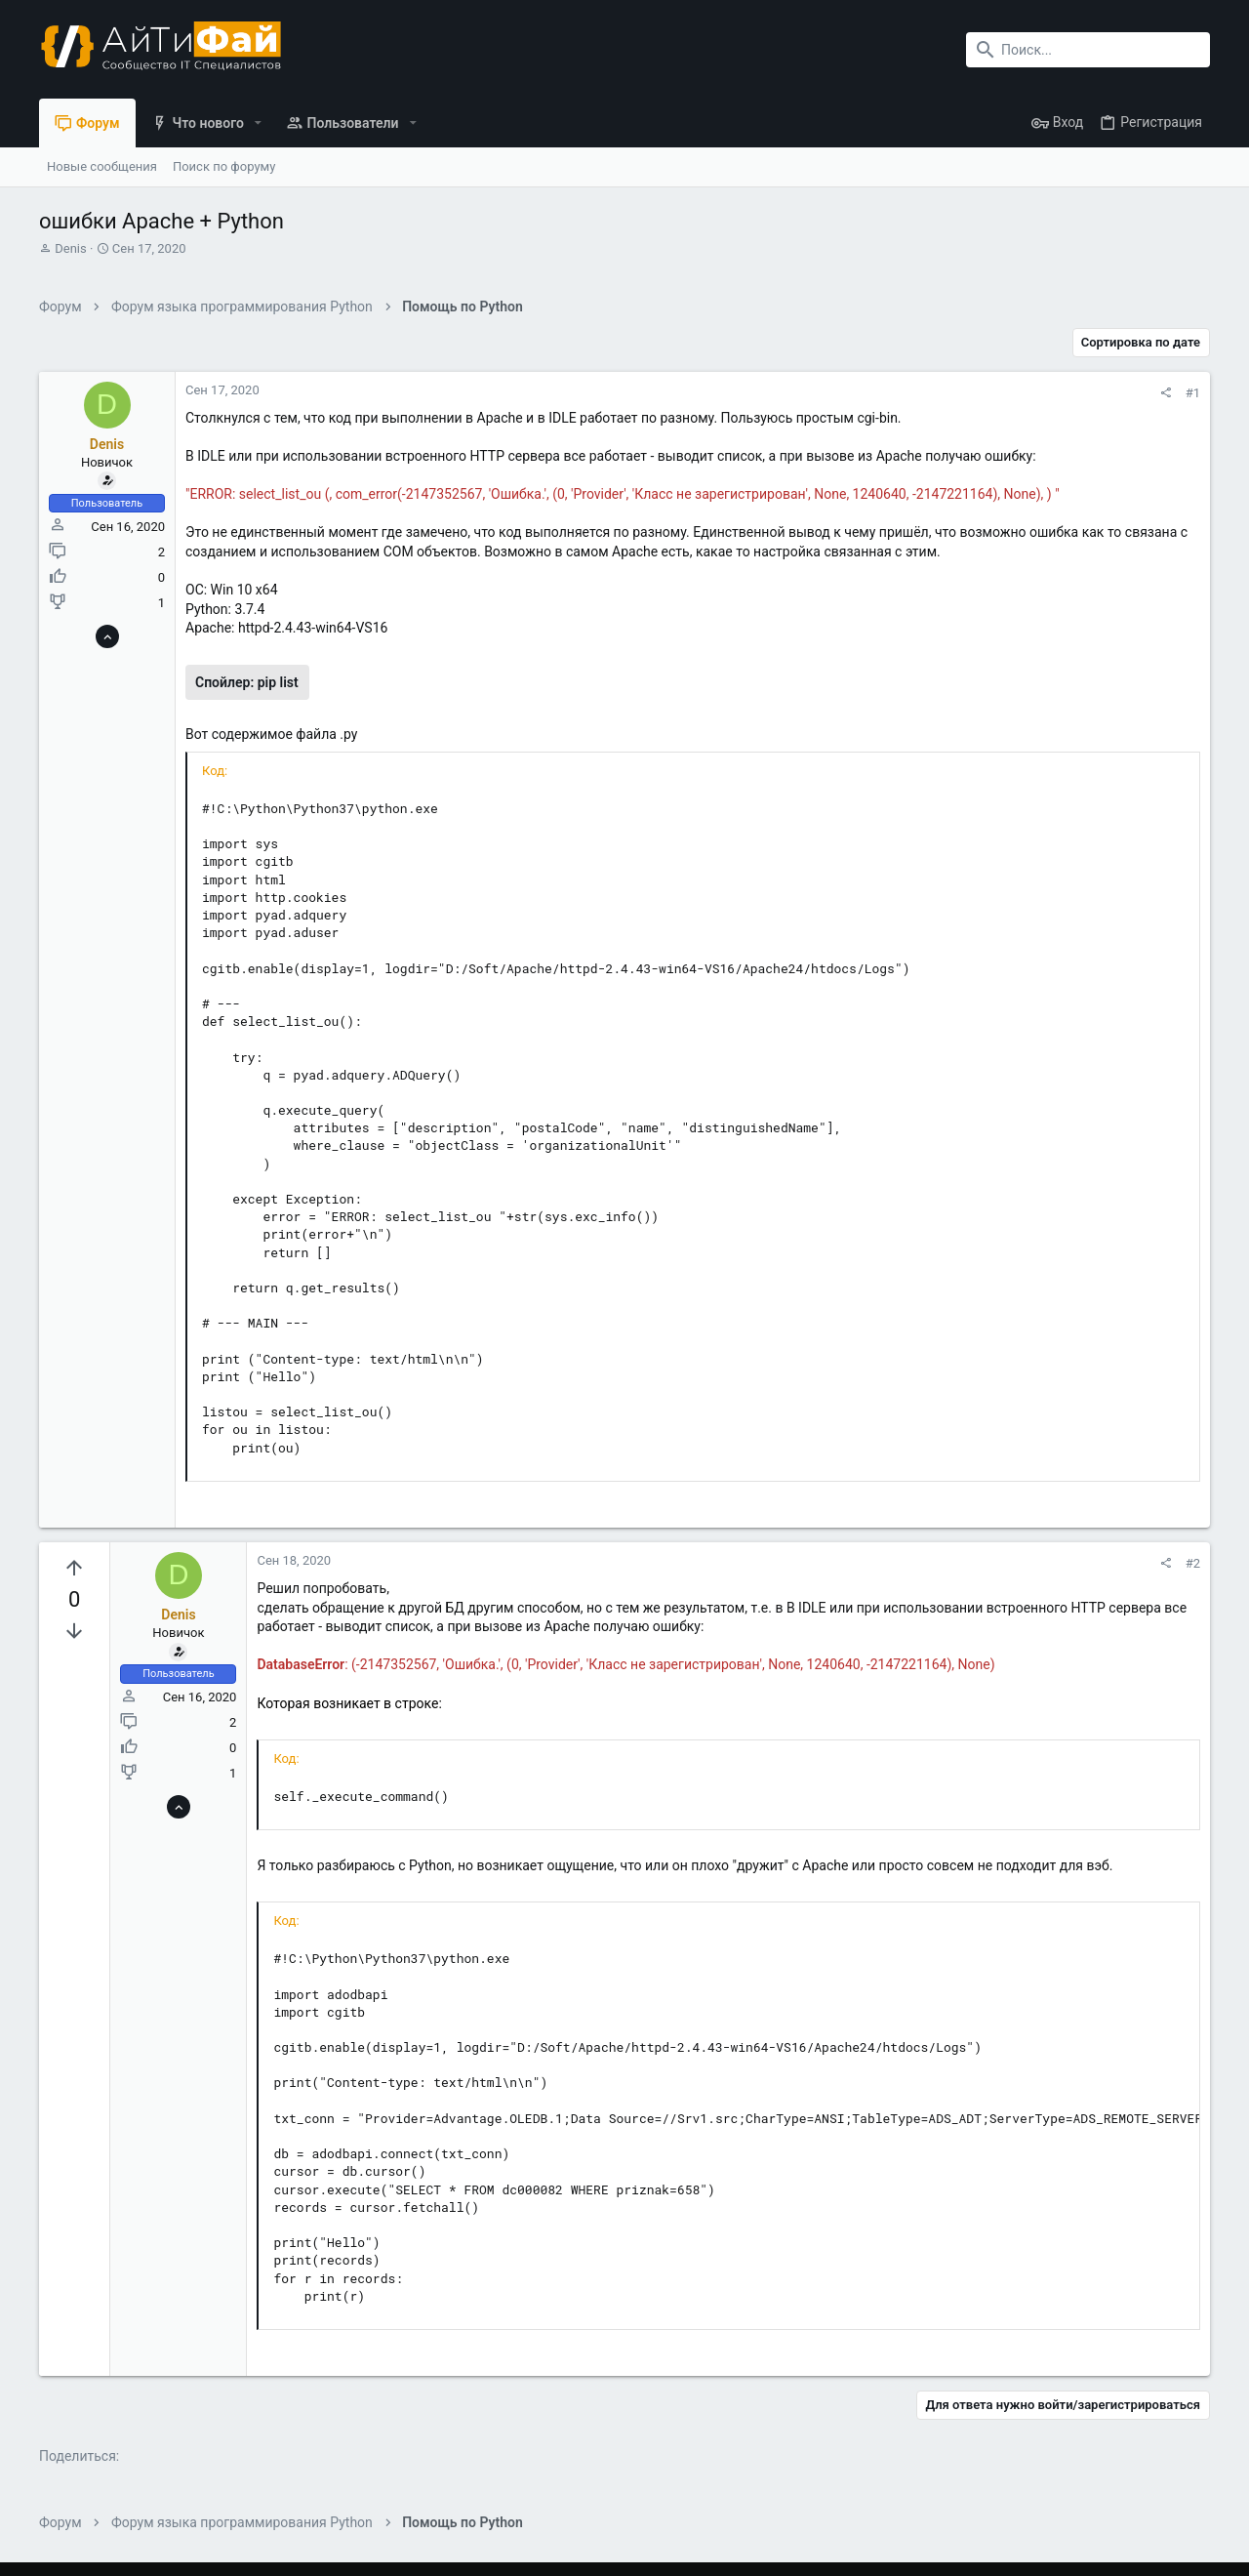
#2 (1193, 1563)
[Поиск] (1088, 49)
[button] (258, 123)
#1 (1193, 393)
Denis (70, 248)
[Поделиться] (1165, 393)
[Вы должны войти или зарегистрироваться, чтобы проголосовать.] (74, 1568)
